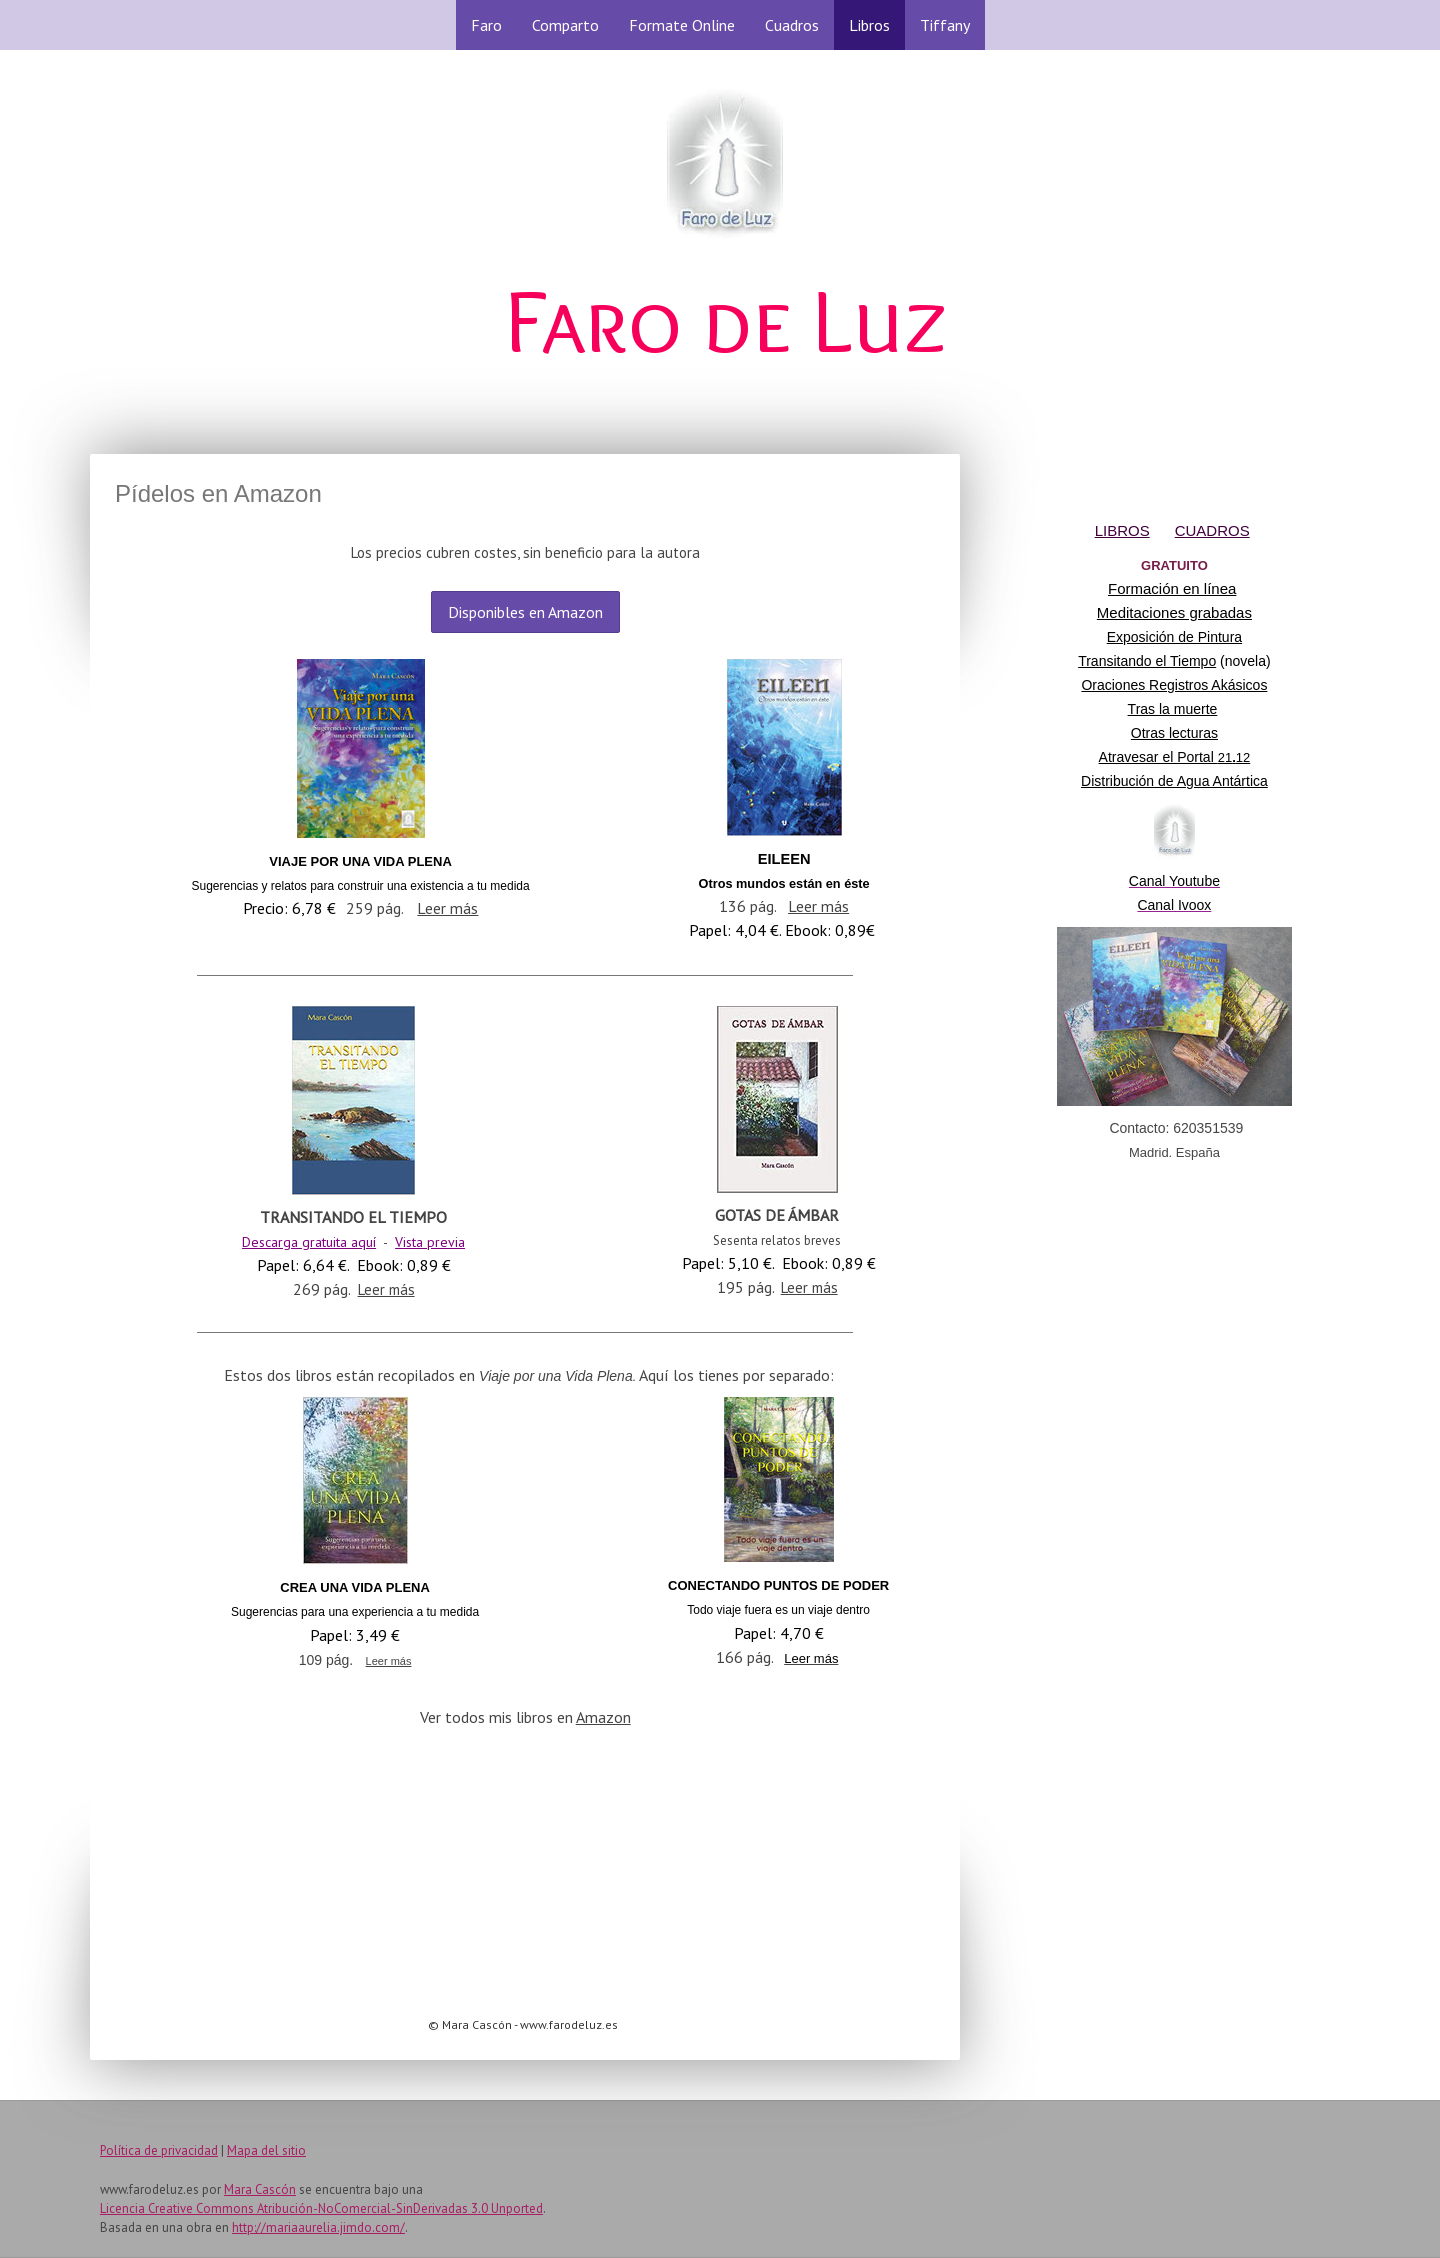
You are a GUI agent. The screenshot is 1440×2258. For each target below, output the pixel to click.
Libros (869, 25)
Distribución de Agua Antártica (1174, 781)
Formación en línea (1172, 588)
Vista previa (430, 1242)
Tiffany (945, 25)
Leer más (447, 908)
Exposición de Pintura (1174, 637)
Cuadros (792, 25)
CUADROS (1212, 530)
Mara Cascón (260, 2189)
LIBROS (1122, 530)
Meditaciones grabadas (1174, 612)
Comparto (565, 25)
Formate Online (682, 25)
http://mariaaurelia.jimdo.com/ (318, 2227)
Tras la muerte (1173, 709)
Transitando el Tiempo (1147, 661)
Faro (486, 25)
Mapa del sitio (266, 2150)
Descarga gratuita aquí (309, 1242)
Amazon (603, 1717)
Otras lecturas (1174, 733)
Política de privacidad (159, 2150)
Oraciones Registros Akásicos (1174, 685)
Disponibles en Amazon (525, 612)
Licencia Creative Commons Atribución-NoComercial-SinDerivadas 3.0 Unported (321, 2208)
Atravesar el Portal (1175, 757)
